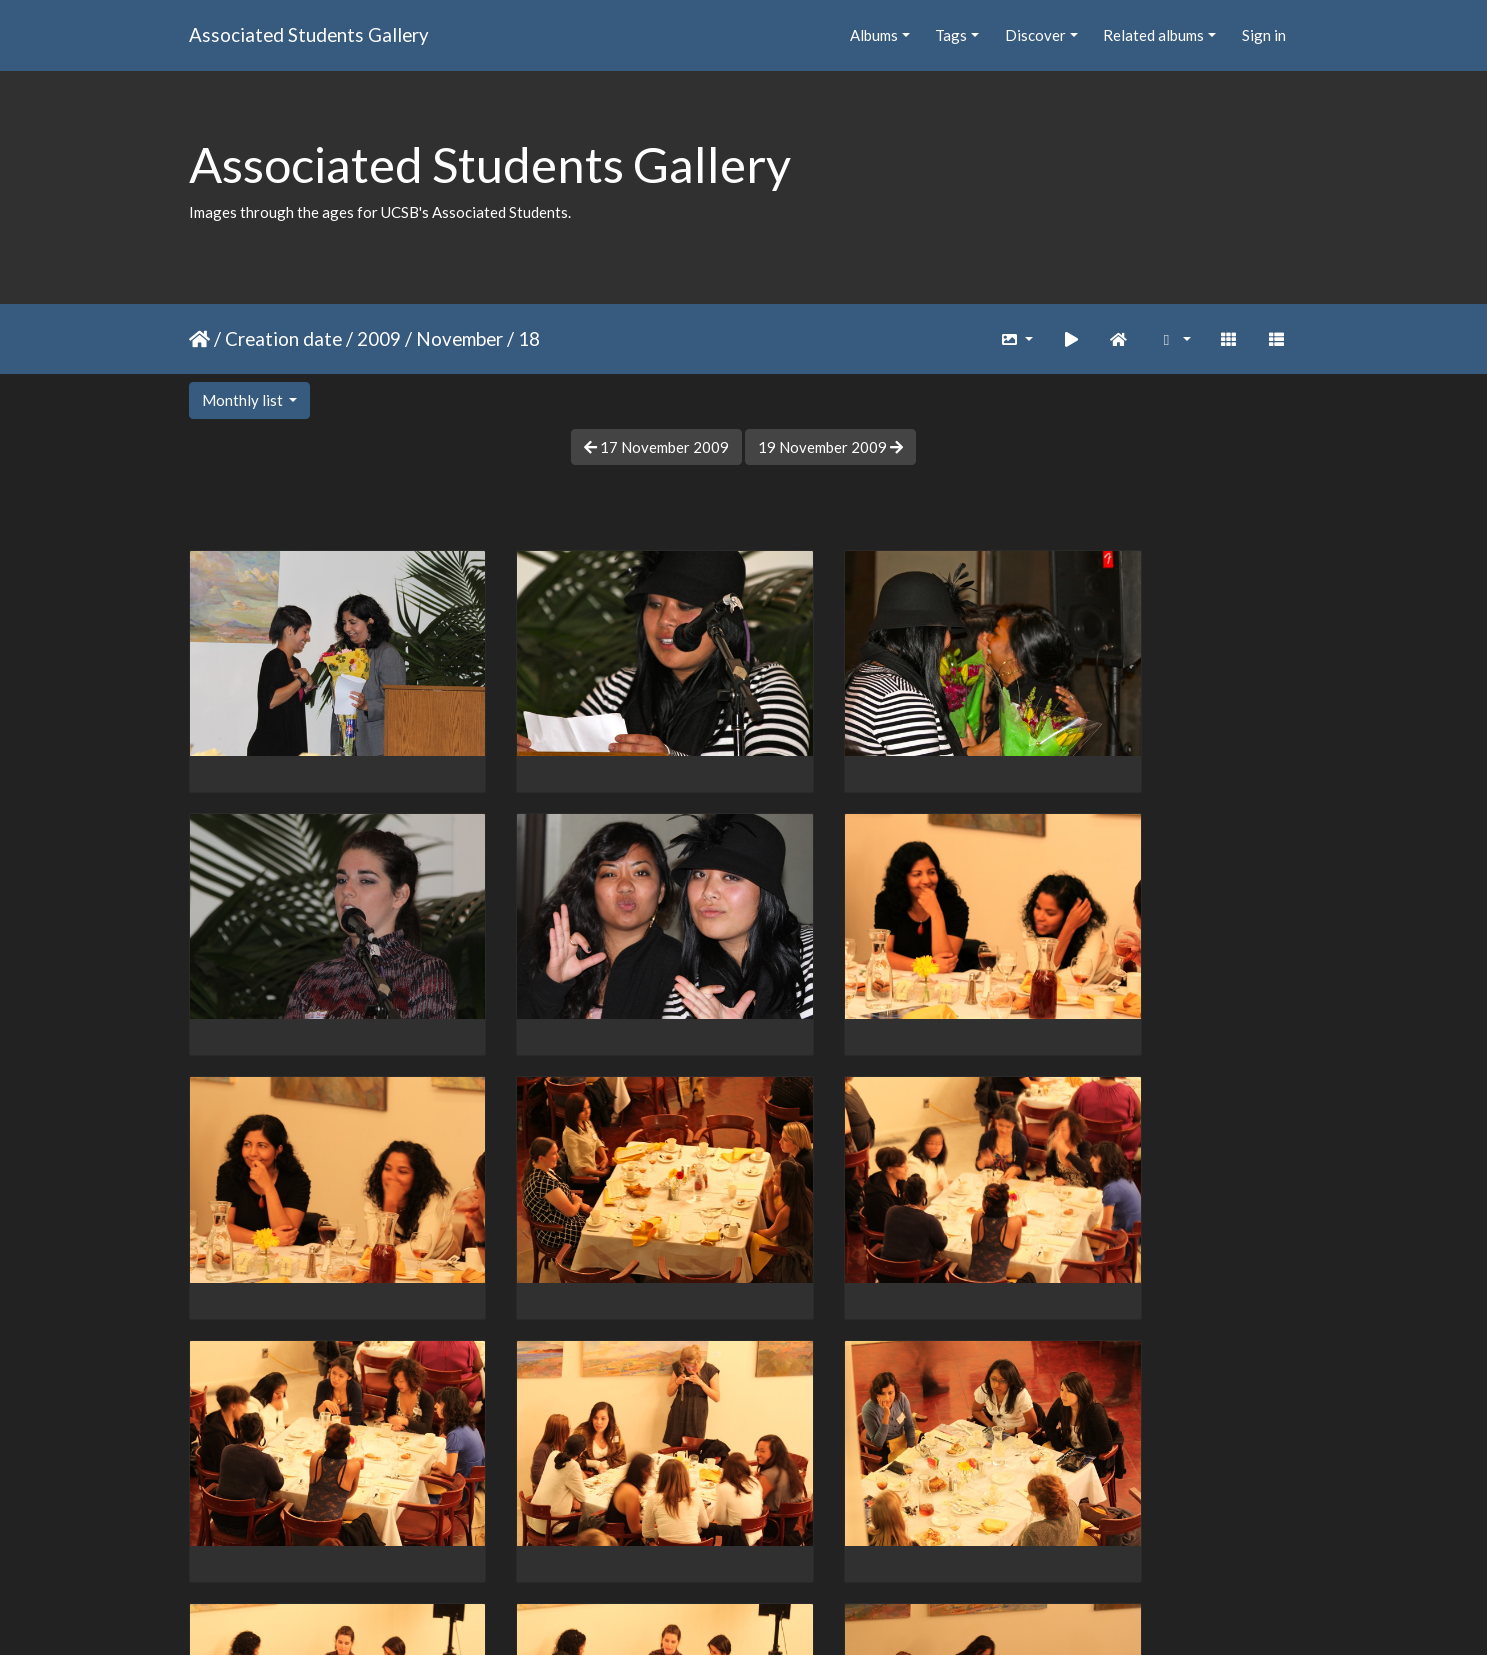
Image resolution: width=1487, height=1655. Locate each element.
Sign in (1264, 35)
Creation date (283, 338)
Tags (951, 35)
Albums (874, 35)
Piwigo (784, 1613)
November (459, 338)
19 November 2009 (830, 447)
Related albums (1153, 35)
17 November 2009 (656, 447)
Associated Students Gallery (309, 34)
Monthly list (244, 400)
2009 (379, 338)
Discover (1035, 35)
